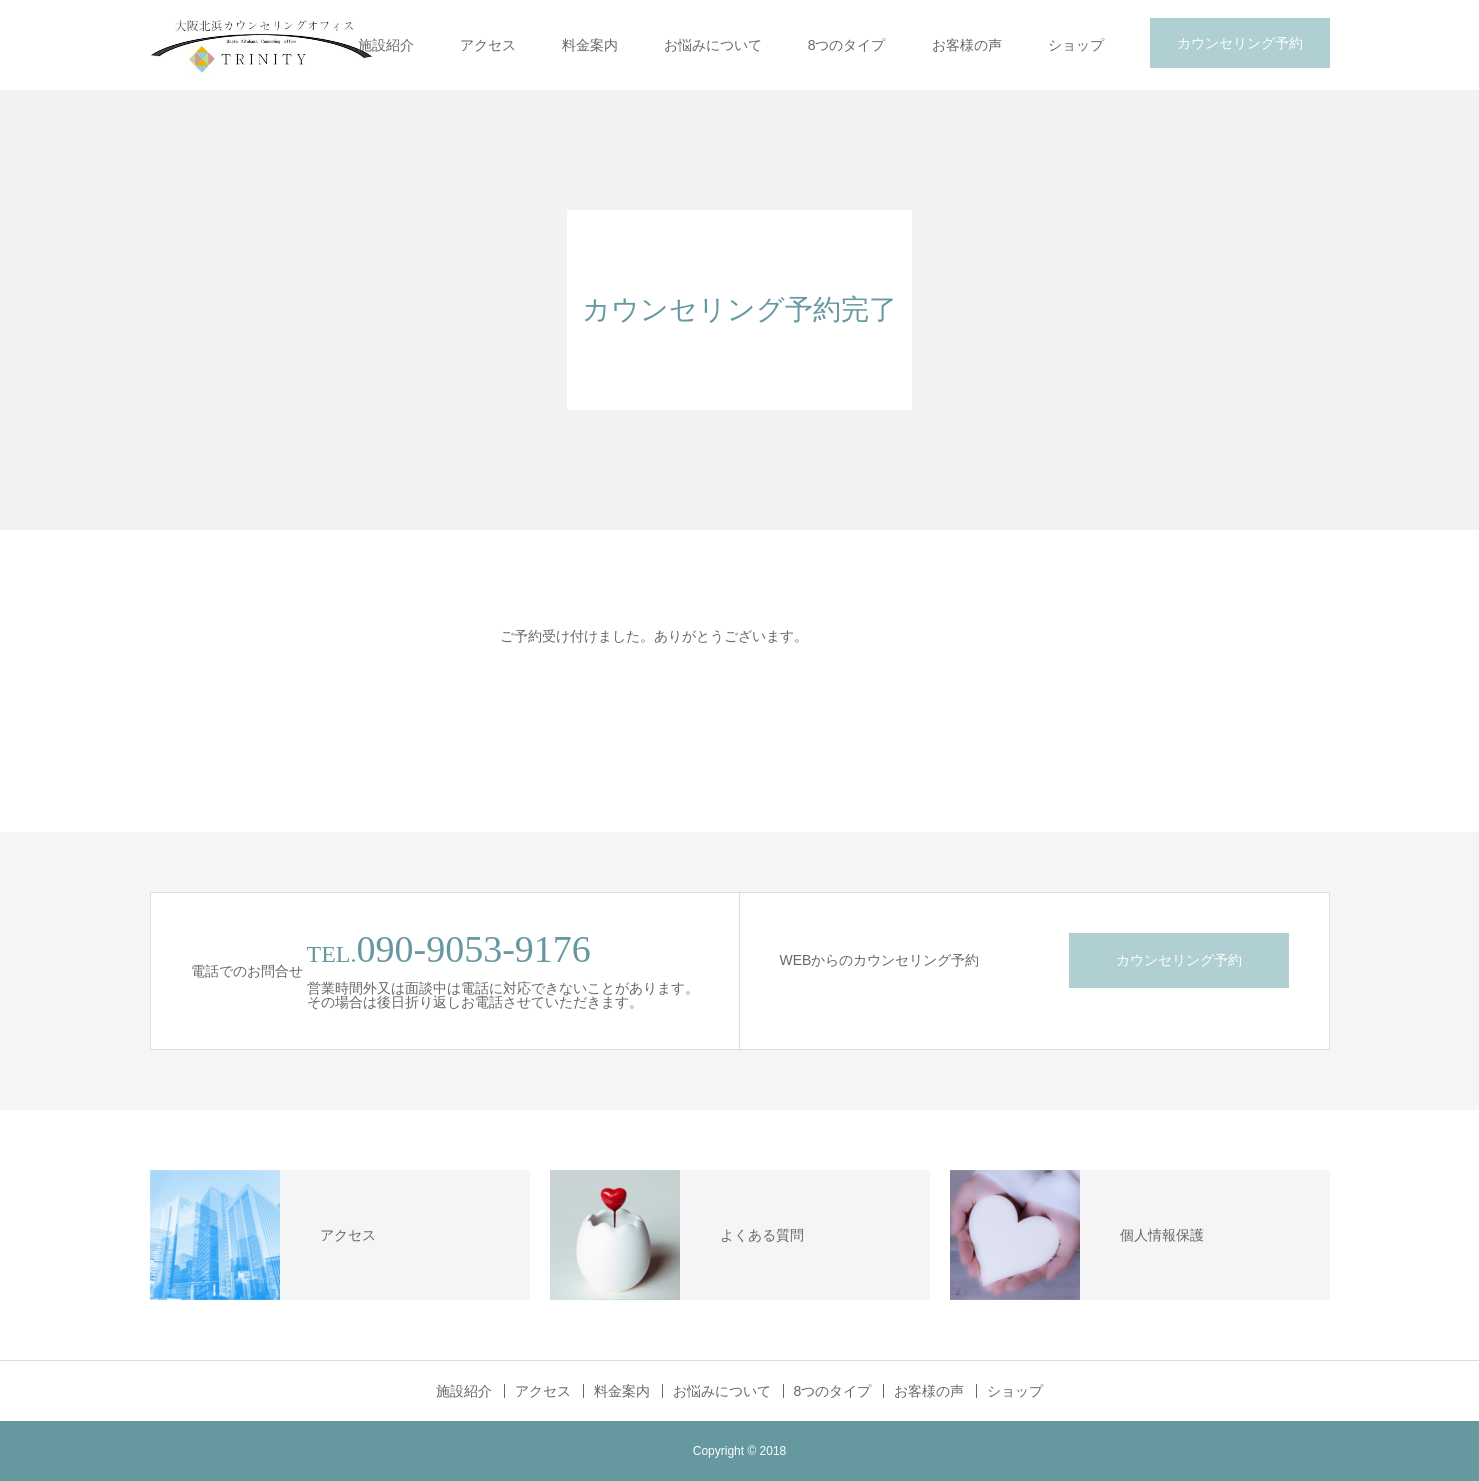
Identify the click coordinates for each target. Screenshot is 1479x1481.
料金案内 (590, 45)
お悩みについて (713, 45)
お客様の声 (967, 45)
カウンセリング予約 (1240, 43)
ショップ (1076, 45)
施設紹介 (386, 45)
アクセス (488, 45)
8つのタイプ (847, 45)
